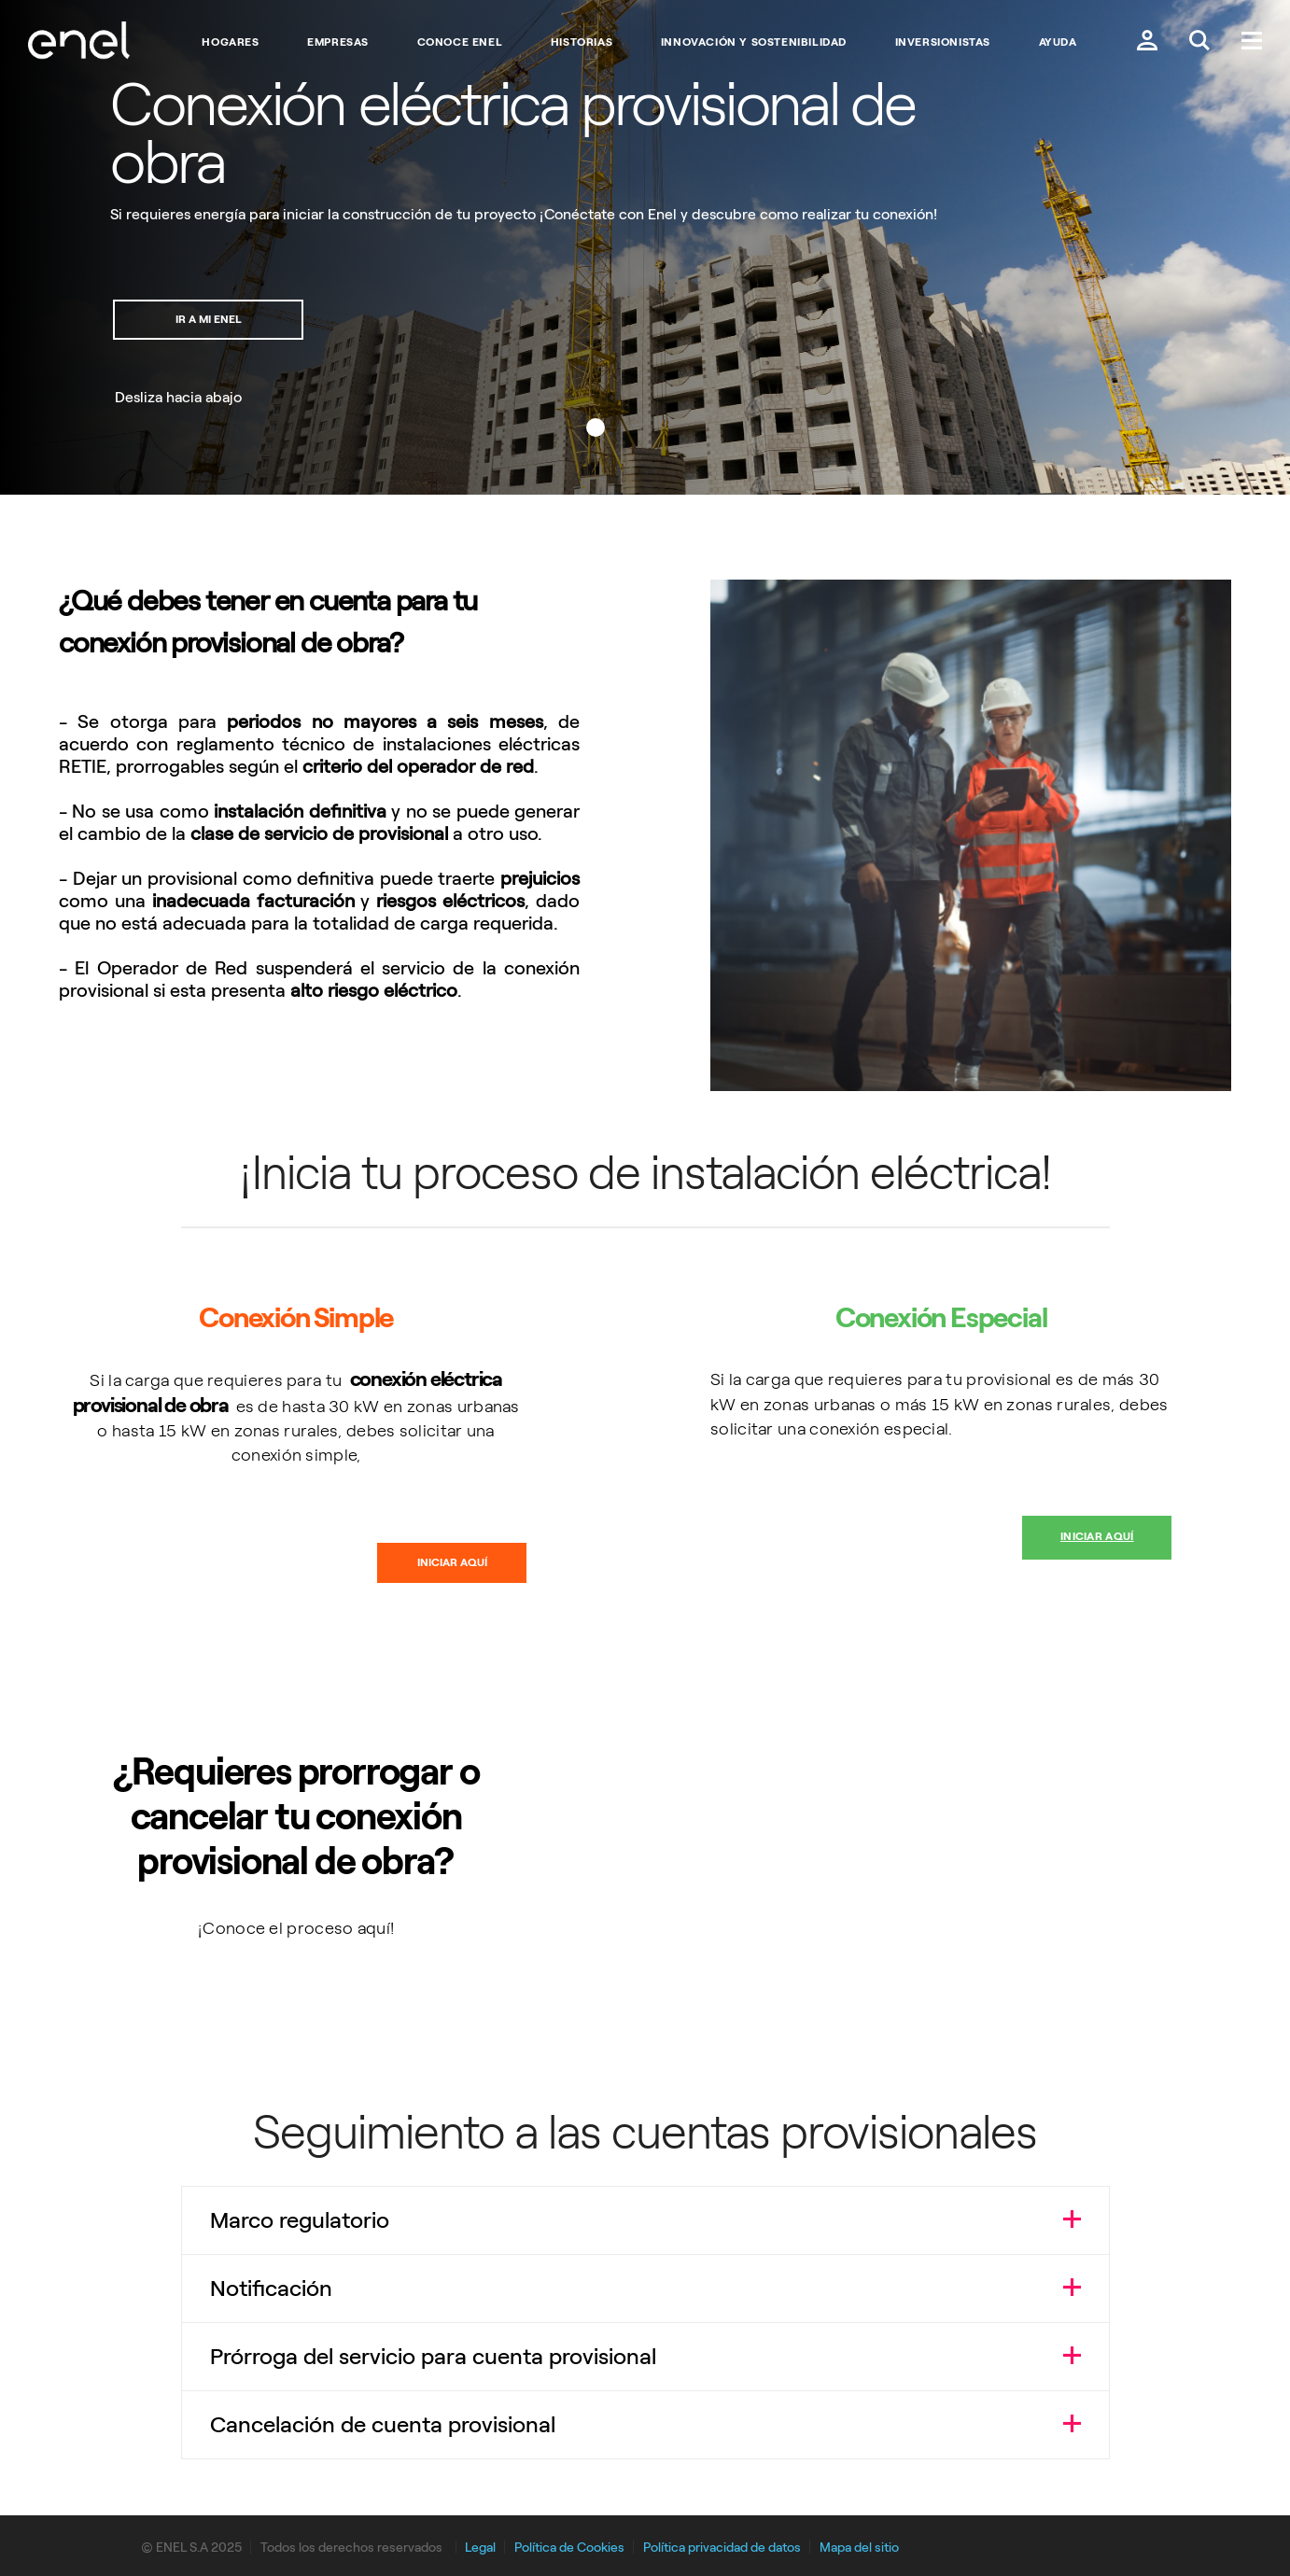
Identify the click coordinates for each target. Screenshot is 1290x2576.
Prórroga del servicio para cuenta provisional (433, 2356)
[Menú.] (1251, 42)
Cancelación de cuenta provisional (382, 2424)
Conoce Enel (460, 42)
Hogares (230, 42)
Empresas (338, 42)
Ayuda (1058, 42)
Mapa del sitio (859, 2547)
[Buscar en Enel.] (1199, 42)
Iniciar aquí (452, 1562)
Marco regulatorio (299, 2219)
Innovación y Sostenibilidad (754, 42)
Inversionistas (942, 42)
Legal (480, 2547)
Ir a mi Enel (212, 319)
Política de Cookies (569, 2547)
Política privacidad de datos (722, 2547)
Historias (581, 42)
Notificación (271, 2288)
